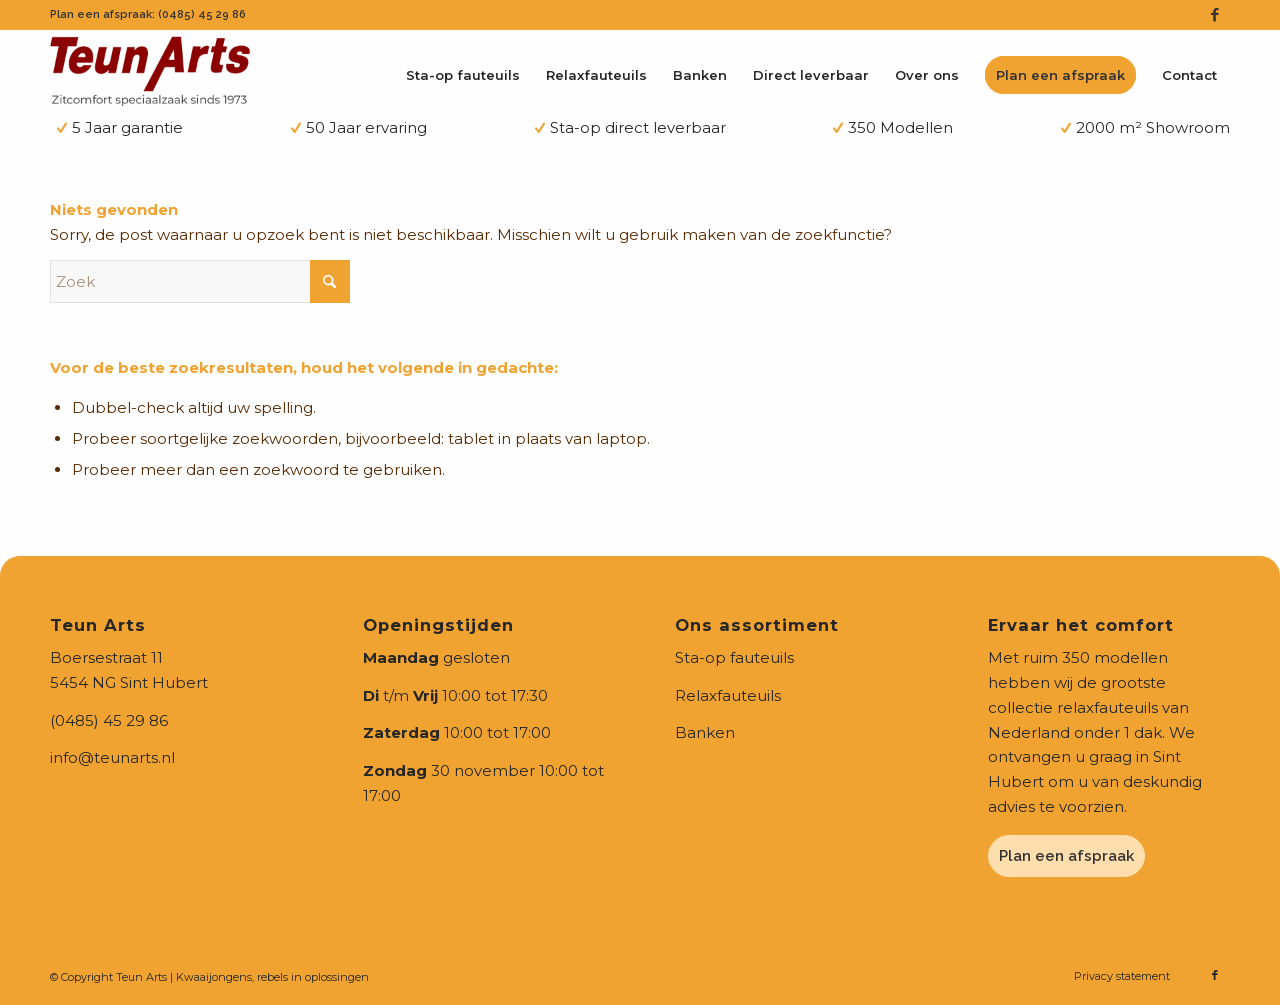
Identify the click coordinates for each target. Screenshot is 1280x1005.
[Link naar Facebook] (1215, 15)
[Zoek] (200, 281)
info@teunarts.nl (112, 757)
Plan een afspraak (1066, 856)
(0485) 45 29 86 (109, 720)
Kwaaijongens (214, 977)
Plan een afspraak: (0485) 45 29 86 (148, 14)
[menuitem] (463, 75)
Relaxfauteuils (728, 695)
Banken (705, 732)
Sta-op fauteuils (734, 657)
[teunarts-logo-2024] (150, 70)
